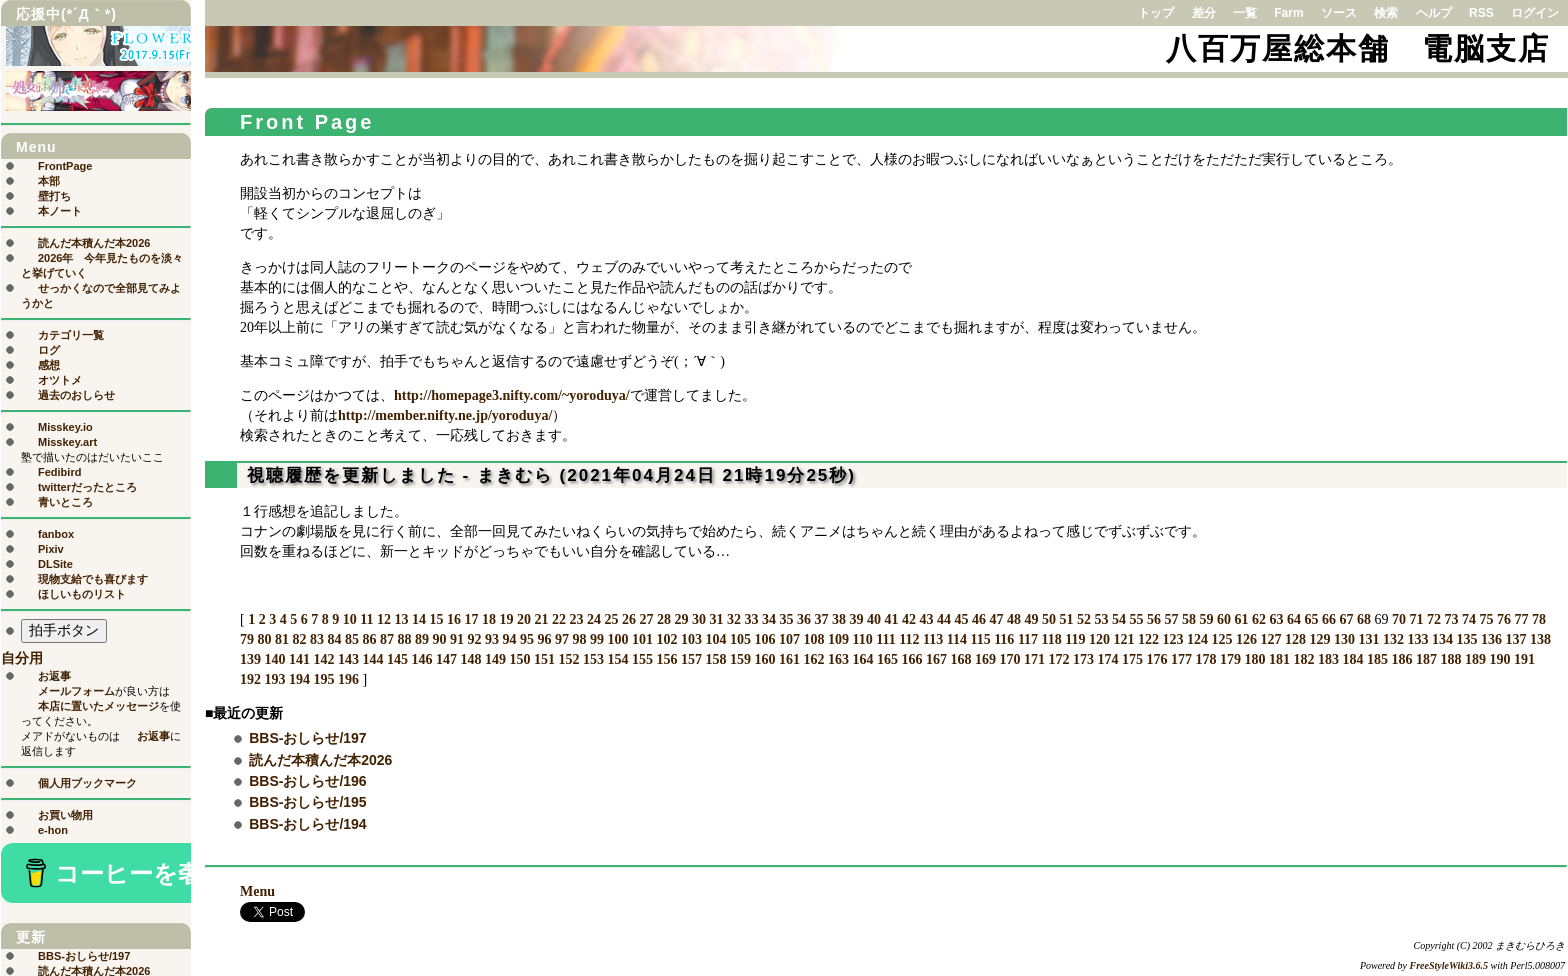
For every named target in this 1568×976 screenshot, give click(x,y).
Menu (257, 891)
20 (524, 619)
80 (265, 639)
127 (1271, 639)
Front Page (307, 122)
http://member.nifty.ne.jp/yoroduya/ (445, 415)
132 (1393, 639)
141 (299, 659)
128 (1295, 639)
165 (887, 659)
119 (1075, 639)
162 (814, 659)
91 (457, 639)
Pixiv (51, 549)
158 (716, 659)
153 (593, 659)
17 (471, 619)
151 (544, 659)
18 (489, 619)
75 (1486, 619)
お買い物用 (65, 815)
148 (471, 659)
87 (387, 639)
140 (275, 659)
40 (874, 619)
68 (1364, 619)
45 (961, 619)
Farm (1288, 13)
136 (1491, 639)
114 (957, 639)
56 (1154, 619)
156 (667, 659)
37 (821, 619)
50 (1049, 619)
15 (436, 619)
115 (980, 639)
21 (541, 619)
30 (699, 619)
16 (454, 619)
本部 (49, 181)
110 (863, 639)
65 (1311, 619)
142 (324, 659)
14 (419, 619)
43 (926, 619)
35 (786, 619)
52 (1084, 619)
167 (936, 659)
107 (789, 639)
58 (1189, 619)
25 (611, 619)
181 (1279, 659)
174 (1108, 659)
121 (1124, 639)
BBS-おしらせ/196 (307, 781)
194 (299, 679)
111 (885, 639)
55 (1136, 619)
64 (1294, 619)
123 (1173, 639)
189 (1475, 659)
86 (370, 639)
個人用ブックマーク (87, 783)
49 (1031, 619)
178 (1206, 659)
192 (250, 679)
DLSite (55, 564)
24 (594, 619)
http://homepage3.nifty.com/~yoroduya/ (512, 395)
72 (1434, 619)
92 (475, 639)
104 (716, 639)
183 (1328, 659)
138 (1540, 639)
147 (446, 659)
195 (324, 679)
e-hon (53, 830)
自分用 (22, 658)
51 (1066, 619)
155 (642, 659)
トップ (1156, 13)
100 (618, 639)
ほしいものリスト (82, 594)
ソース (1339, 13)
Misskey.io (65, 427)
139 (250, 659)
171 (1034, 659)
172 (1059, 659)
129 (1320, 639)
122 (1148, 639)
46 (979, 619)
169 (985, 659)
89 (422, 639)
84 (335, 639)
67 (1346, 619)
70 (1399, 619)
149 (495, 659)
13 (401, 619)
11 (366, 619)
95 (527, 639)
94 (510, 639)
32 (734, 619)
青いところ (65, 502)
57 (1171, 619)
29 (681, 619)
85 (352, 639)
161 (789, 659)
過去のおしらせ (76, 395)
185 (1377, 659)
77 (1521, 619)
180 (1255, 659)
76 (1504, 619)
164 (863, 659)
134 (1442, 639)
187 (1426, 659)
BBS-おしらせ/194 (307, 824)
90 (440, 639)
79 (247, 639)
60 (1224, 619)
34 (769, 619)
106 (765, 639)
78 (1539, 619)
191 (1524, 659)
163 (838, 659)
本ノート (60, 211)
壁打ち (54, 196)
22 (559, 619)
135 (1467, 639)
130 (1344, 639)
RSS (1481, 13)
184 (1353, 659)
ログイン (1535, 13)
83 (317, 639)
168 (961, 659)
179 (1230, 659)
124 (1197, 639)
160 (765, 659)
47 (996, 619)
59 (1206, 619)
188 (1451, 659)
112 (909, 639)
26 (629, 619)
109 (838, 639)
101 (642, 639)
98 (580, 639)
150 (520, 659)
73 (1451, 619)
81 (282, 639)
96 (545, 639)
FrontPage (65, 166)
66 (1329, 619)
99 (597, 639)
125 (1222, 639)
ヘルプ (1434, 13)
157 (691, 659)
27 (646, 619)
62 (1259, 619)
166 (912, 659)
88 (405, 639)
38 (839, 619)
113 (933, 639)
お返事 (54, 676)
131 (1369, 639)
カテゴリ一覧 (71, 335)
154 (618, 659)
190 (1500, 659)
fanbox (56, 534)
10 (350, 619)
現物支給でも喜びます (93, 579)
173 (1083, 659)
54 (1119, 619)
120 (1099, 639)
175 (1132, 659)
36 (804, 619)
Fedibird (59, 472)
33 (751, 619)
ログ (49, 350)
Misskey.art (67, 442)
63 (1276, 619)
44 (944, 619)
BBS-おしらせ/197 (307, 738)
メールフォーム (76, 691)
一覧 (1245, 13)
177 (1181, 659)
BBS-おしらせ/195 (307, 802)
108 (814, 639)
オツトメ (60, 380)
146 (422, 659)
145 (397, 659)
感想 (49, 365)
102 (667, 639)
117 (1028, 639)
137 (1516, 639)
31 (716, 619)
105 (740, 639)
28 (664, 619)
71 (1416, 619)
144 (373, 659)
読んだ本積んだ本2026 (320, 760)
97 (562, 639)
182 (1304, 659)
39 (856, 619)
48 (1014, 619)
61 (1241, 619)
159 (740, 659)
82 (300, 639)
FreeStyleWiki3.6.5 (1449, 965)
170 (1010, 659)
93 (492, 639)
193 (275, 679)
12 (384, 619)
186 (1402, 659)
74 (1469, 619)
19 (506, 619)
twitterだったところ (87, 487)
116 (1004, 639)
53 (1101, 619)
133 (1418, 639)
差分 (1204, 13)
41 (891, 619)
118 (1052, 639)
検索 (1386, 13)
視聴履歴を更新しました (351, 475)
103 (691, 639)
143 (348, 659)
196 (348, 679)
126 (1246, 639)
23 (576, 619)
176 (1157, 659)
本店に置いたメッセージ (98, 706)
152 (569, 659)
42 (909, 619)
